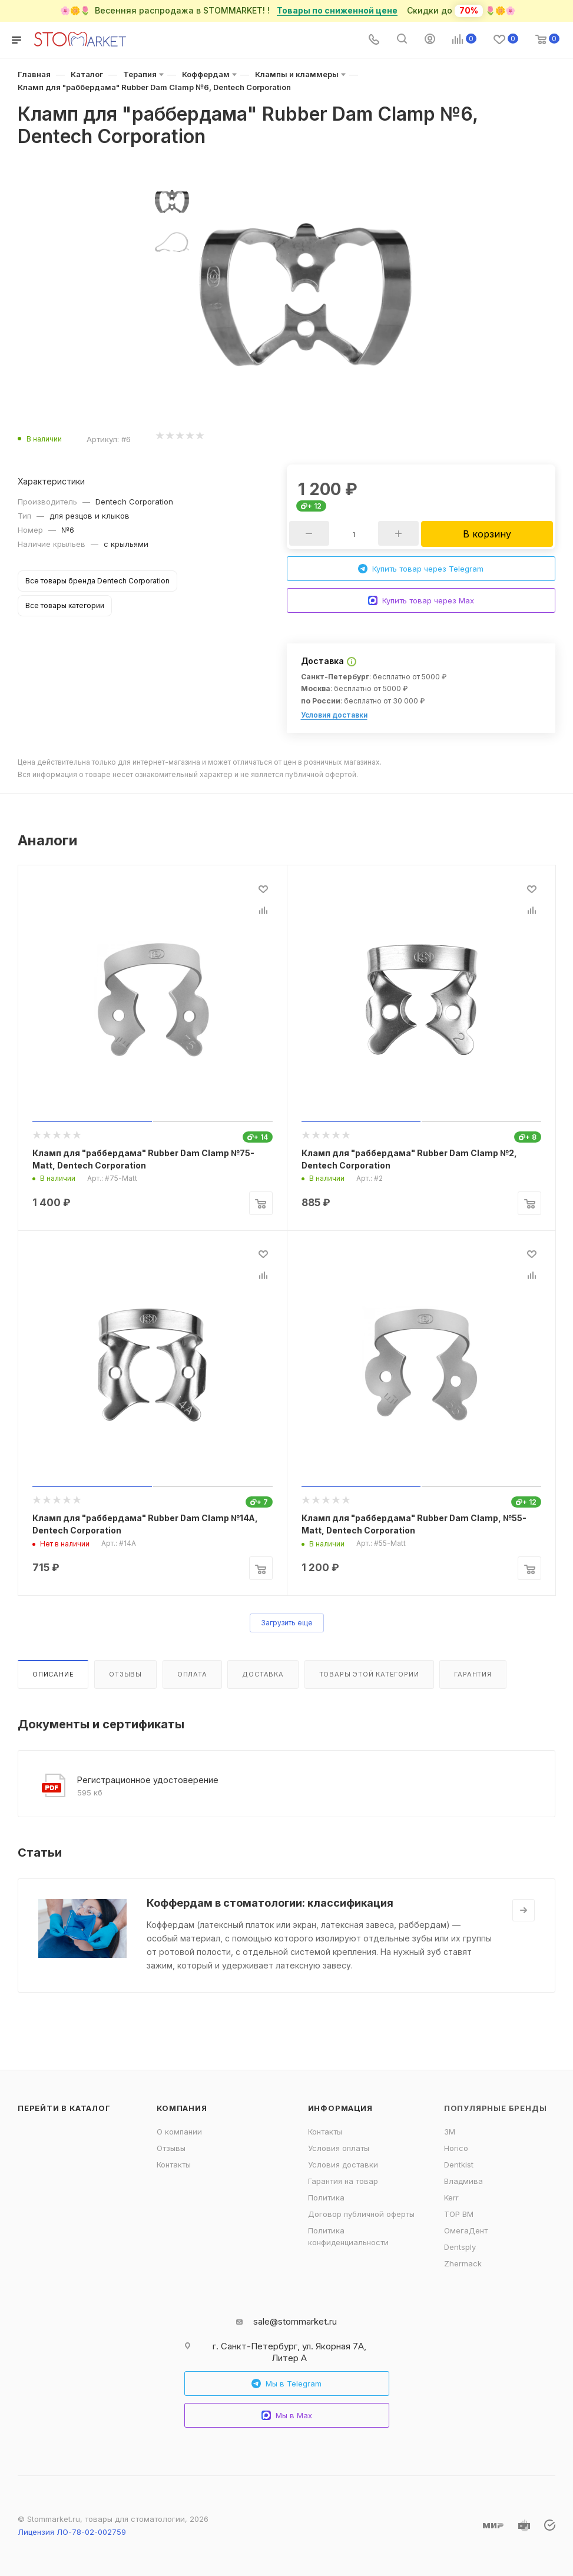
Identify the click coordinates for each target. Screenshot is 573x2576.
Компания (182, 2108)
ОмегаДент (466, 2230)
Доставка (262, 1674)
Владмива (463, 2181)
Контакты (174, 2164)
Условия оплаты (338, 2148)
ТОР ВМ (458, 2214)
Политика (326, 2197)
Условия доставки (334, 715)
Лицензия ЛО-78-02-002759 (72, 2532)
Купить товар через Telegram (420, 569)
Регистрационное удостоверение (147, 1780)
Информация (340, 2108)
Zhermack (463, 2263)
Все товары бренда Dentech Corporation (97, 580)
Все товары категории (64, 605)
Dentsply (460, 2247)
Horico (456, 2148)
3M (449, 2131)
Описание (53, 1674)
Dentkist (458, 2164)
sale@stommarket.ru (295, 2321)
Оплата (192, 1674)
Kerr (451, 2197)
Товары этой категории (369, 1674)
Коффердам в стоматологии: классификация (270, 1903)
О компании (179, 2131)
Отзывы (125, 1674)
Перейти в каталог (64, 2108)
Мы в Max (286, 2416)
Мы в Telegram (286, 2384)
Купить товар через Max (421, 601)
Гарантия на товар (343, 2181)
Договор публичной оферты (361, 2214)
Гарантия (472, 1674)
